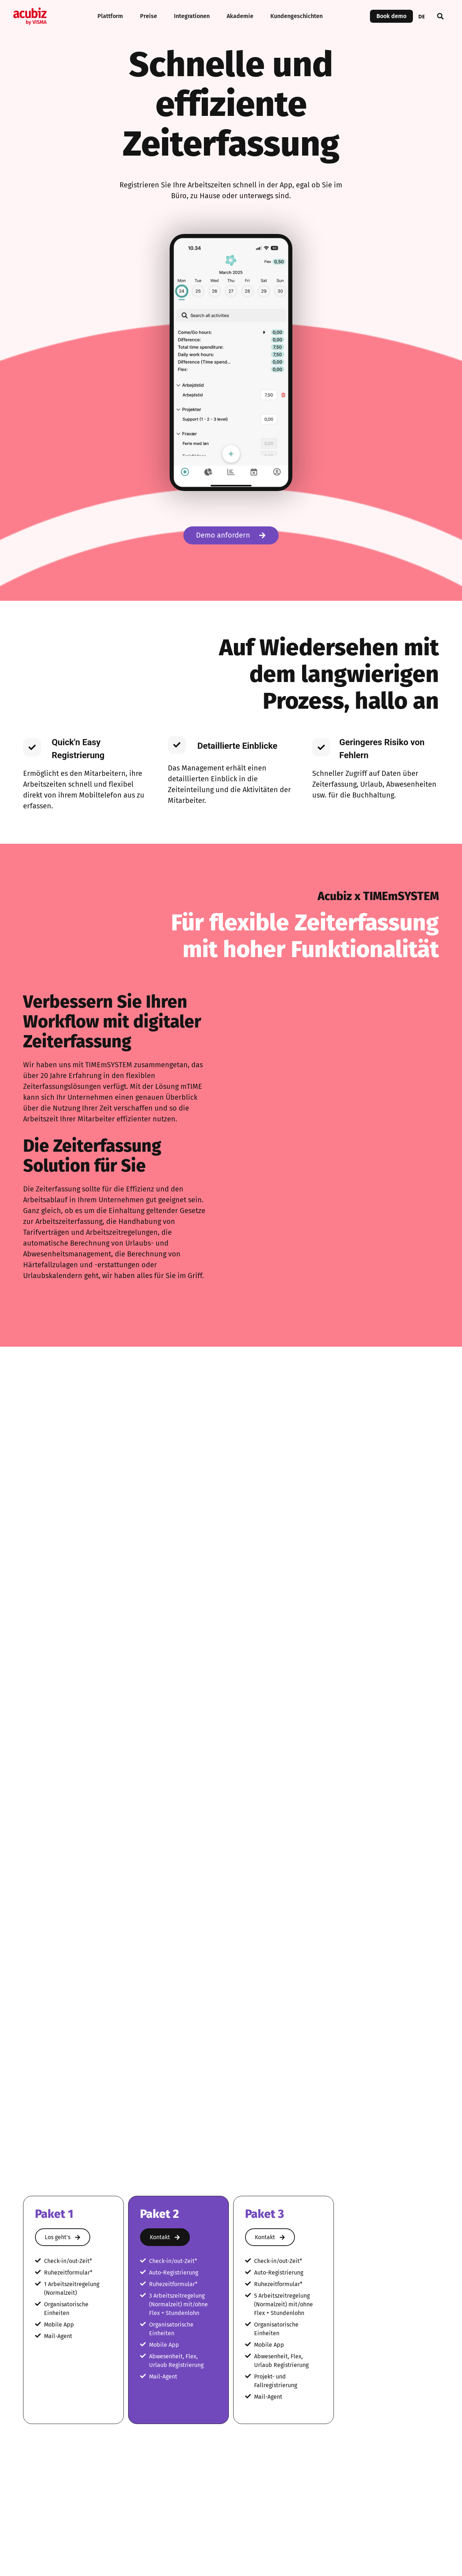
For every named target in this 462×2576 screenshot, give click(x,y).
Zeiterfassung (280, 1844)
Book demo (391, 16)
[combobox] (421, 16)
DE (421, 16)
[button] (440, 16)
